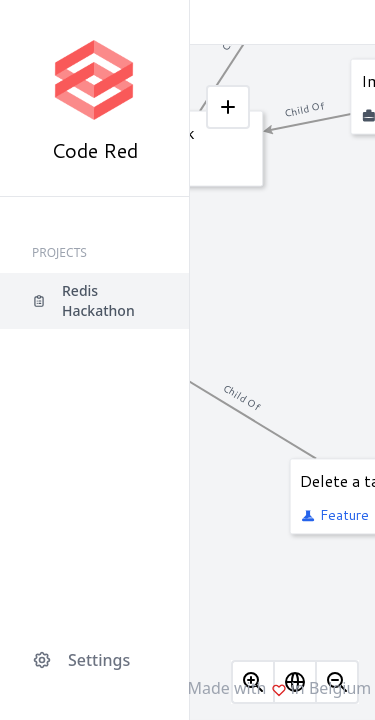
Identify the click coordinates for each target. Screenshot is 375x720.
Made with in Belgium (280, 688)
